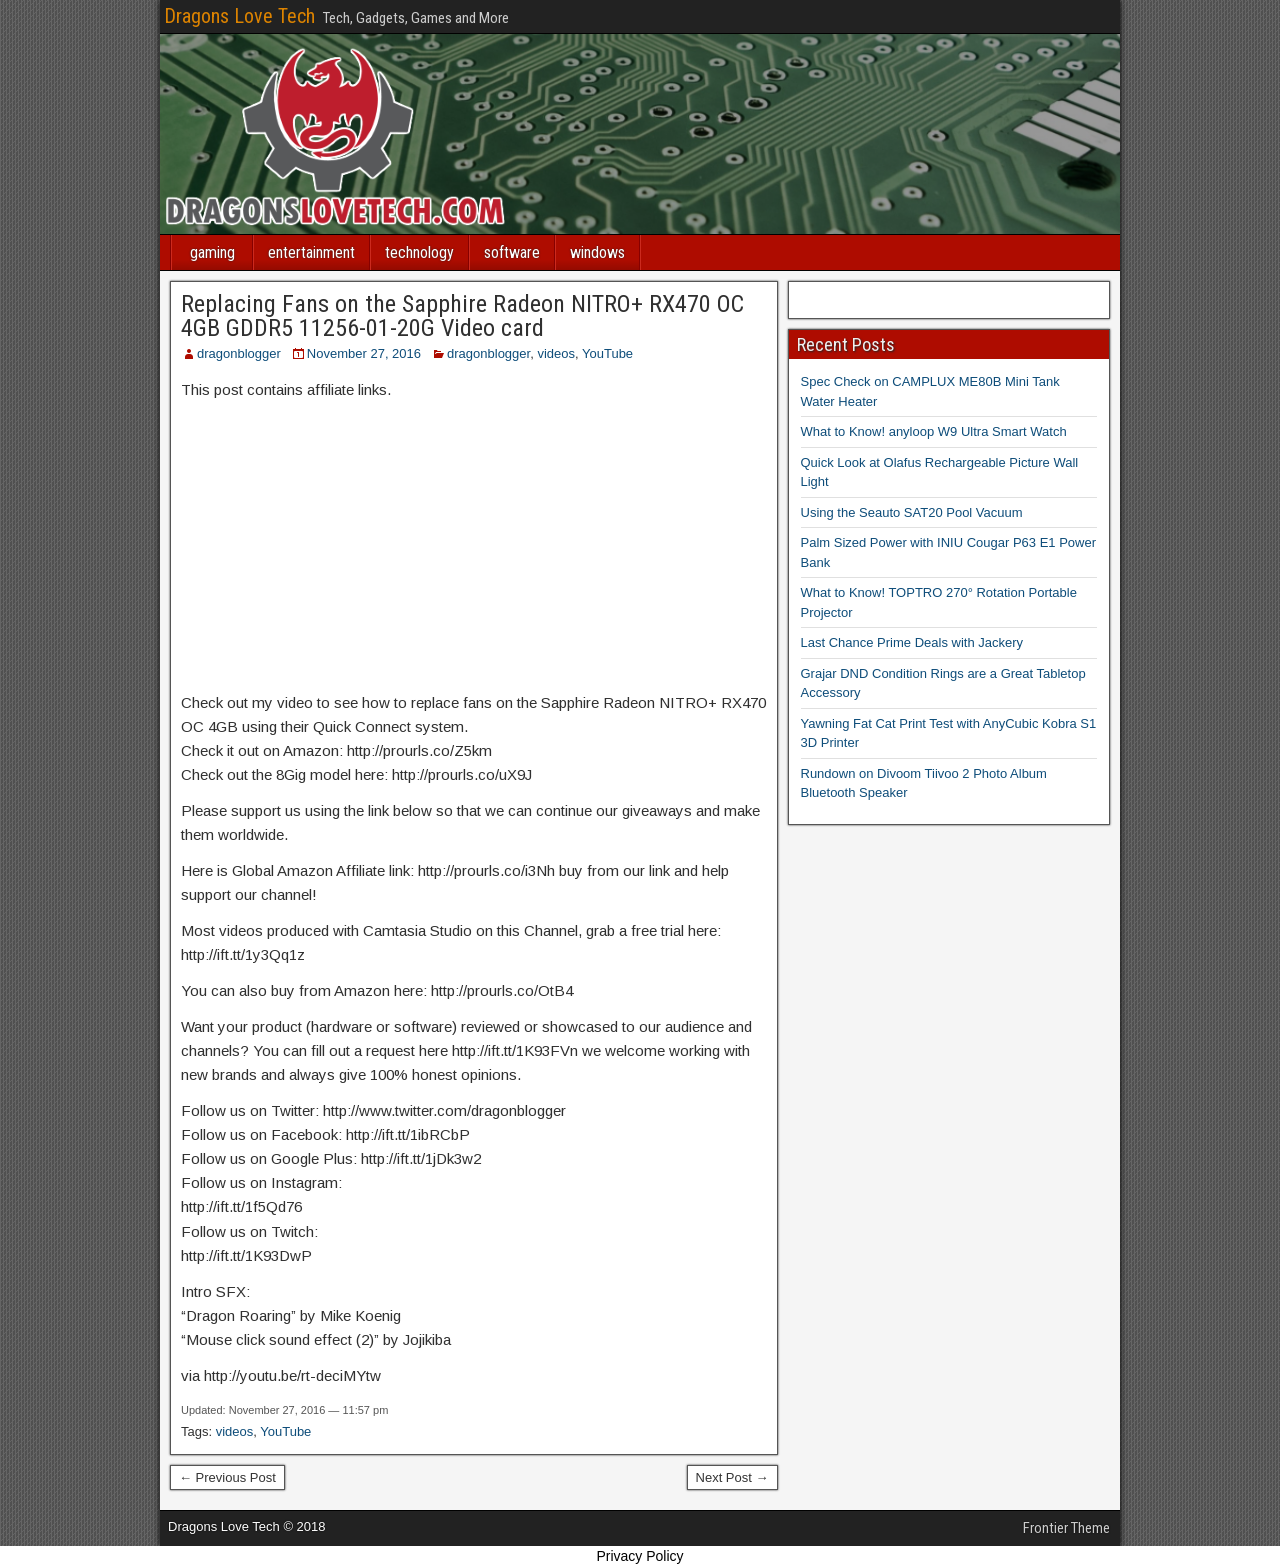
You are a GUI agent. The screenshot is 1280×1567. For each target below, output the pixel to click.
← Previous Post (227, 1477)
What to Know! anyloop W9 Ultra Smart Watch (934, 431)
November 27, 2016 (364, 353)
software (512, 252)
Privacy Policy (639, 1556)
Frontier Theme (1066, 1528)
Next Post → (732, 1477)
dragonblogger (239, 353)
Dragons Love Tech (239, 16)
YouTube (607, 353)
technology (419, 252)
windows (597, 252)
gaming (212, 252)
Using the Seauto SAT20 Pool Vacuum (912, 512)
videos (556, 353)
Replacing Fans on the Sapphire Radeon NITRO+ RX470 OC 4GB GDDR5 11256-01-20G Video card (462, 316)
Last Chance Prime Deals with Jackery (912, 642)
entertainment (311, 252)
